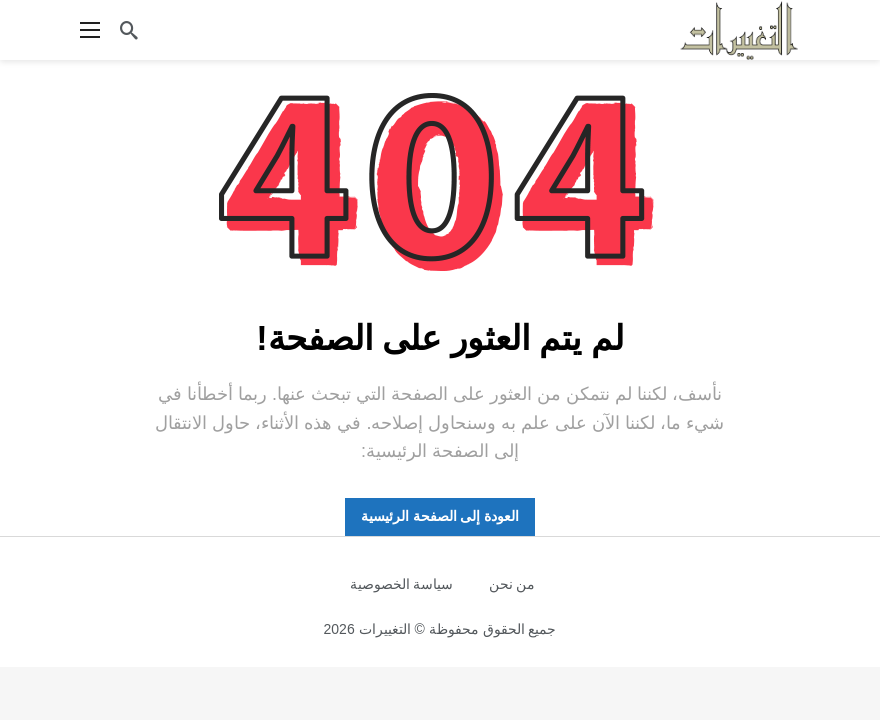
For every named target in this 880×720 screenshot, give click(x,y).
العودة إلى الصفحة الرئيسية (440, 516)
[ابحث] (129, 30)
